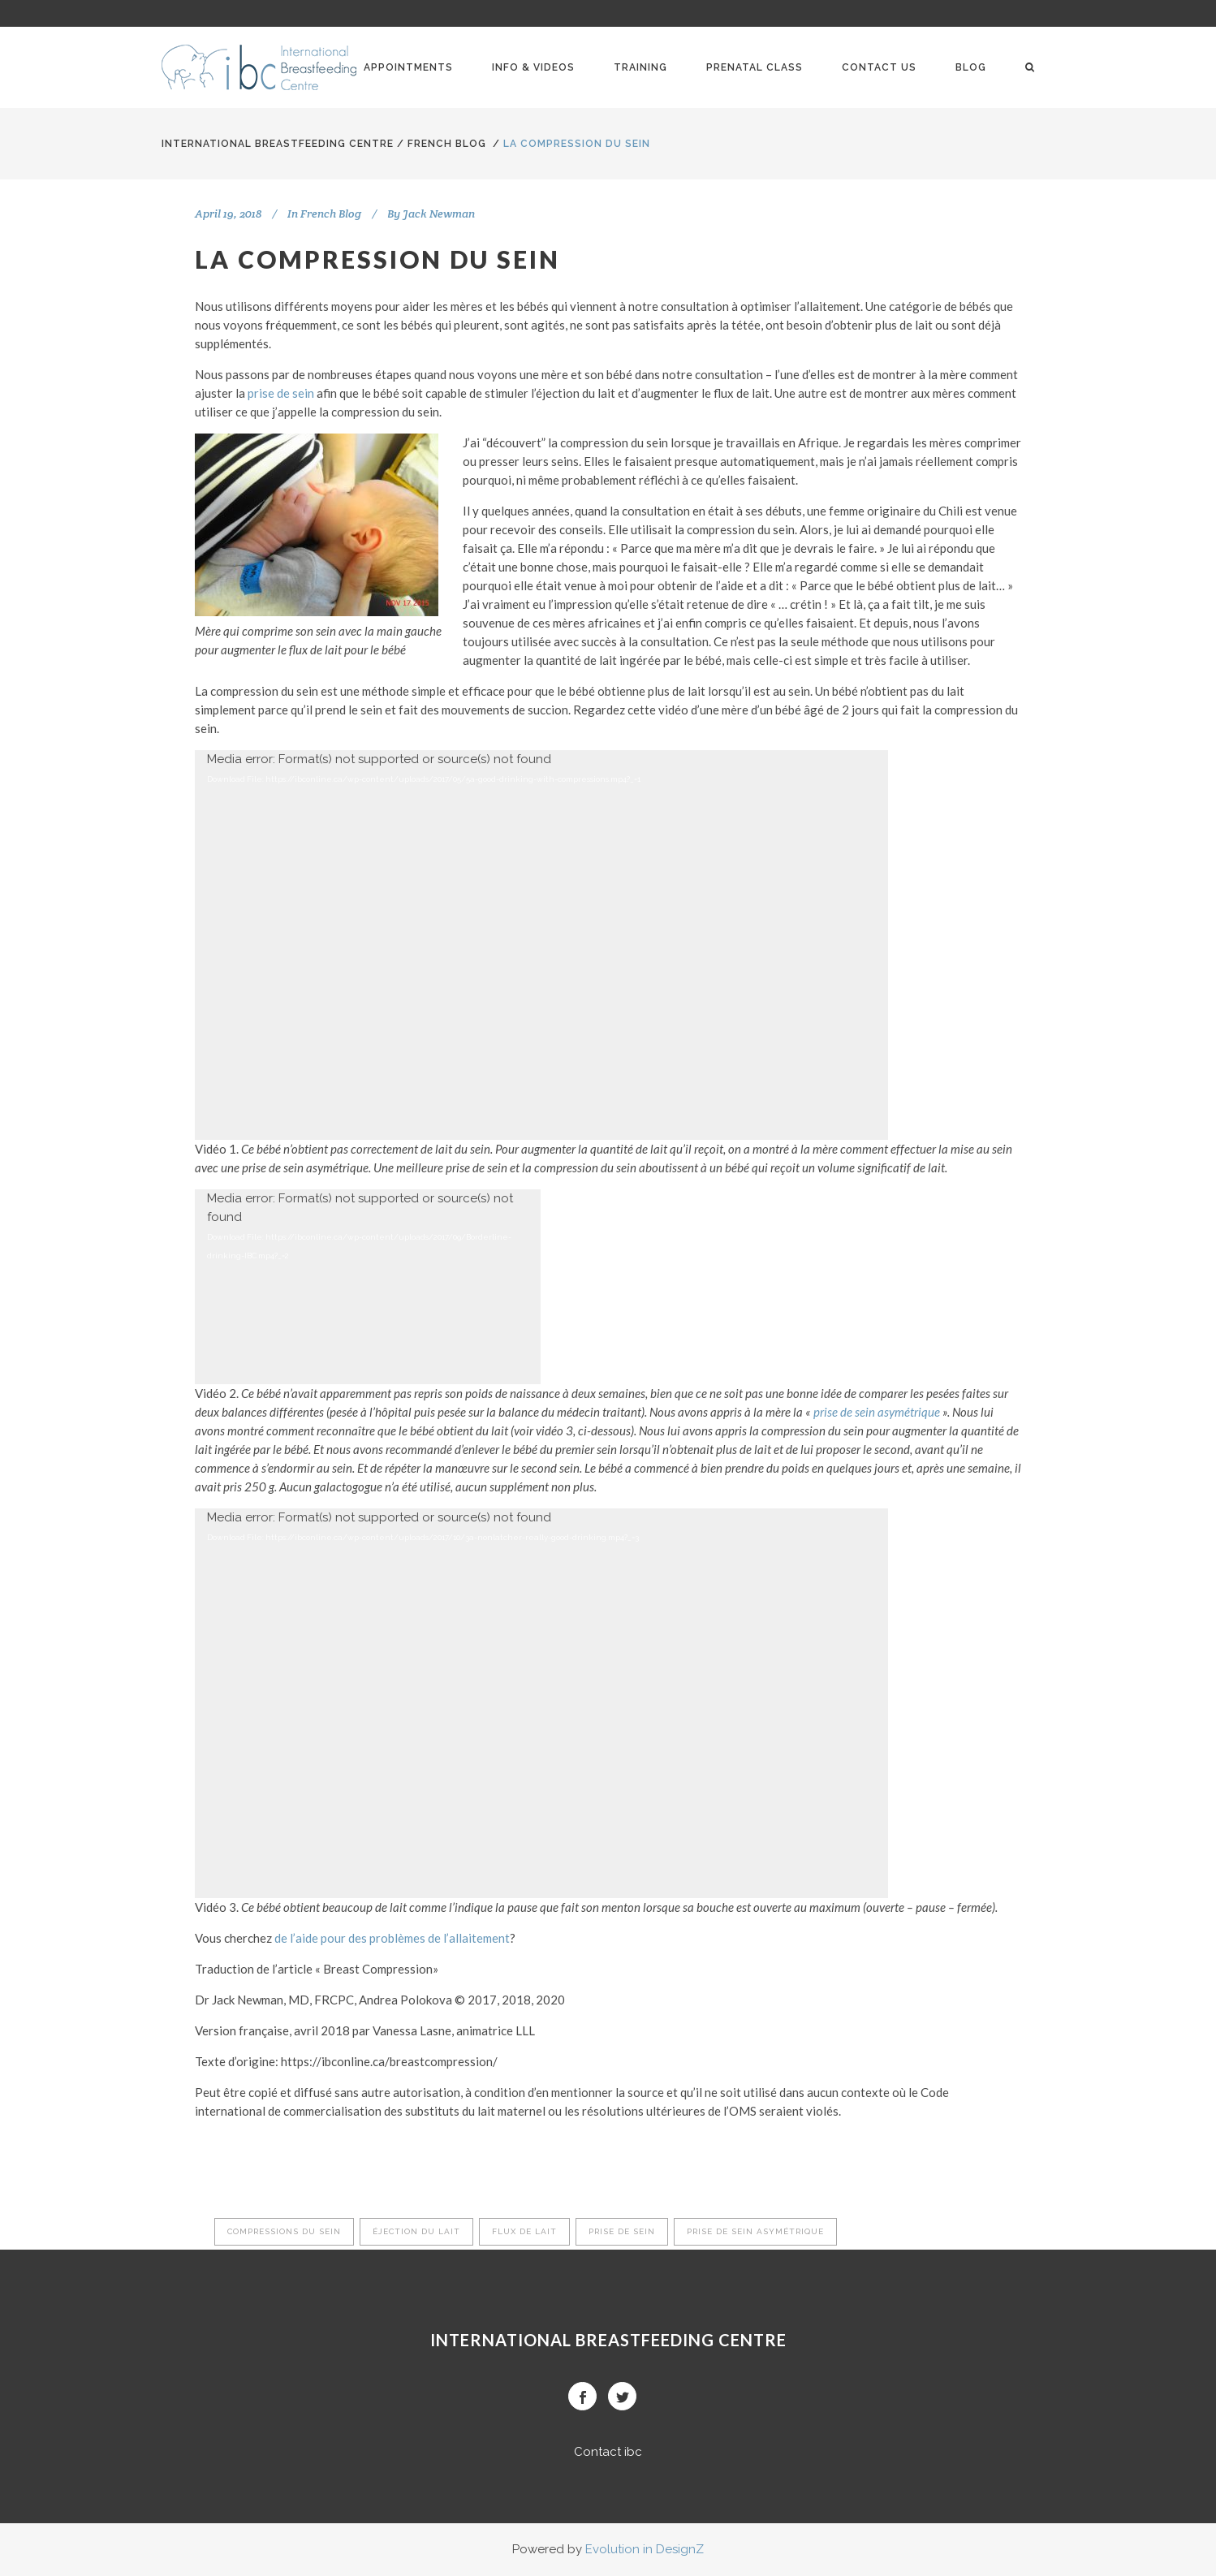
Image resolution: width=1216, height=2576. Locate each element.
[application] (541, 945)
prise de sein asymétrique (876, 1412)
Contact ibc (608, 2451)
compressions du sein (284, 2231)
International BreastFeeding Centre (278, 143)
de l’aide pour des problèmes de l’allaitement (392, 1938)
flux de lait (524, 2231)
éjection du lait (416, 2231)
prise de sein (281, 393)
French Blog (446, 143)
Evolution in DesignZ (644, 2549)
